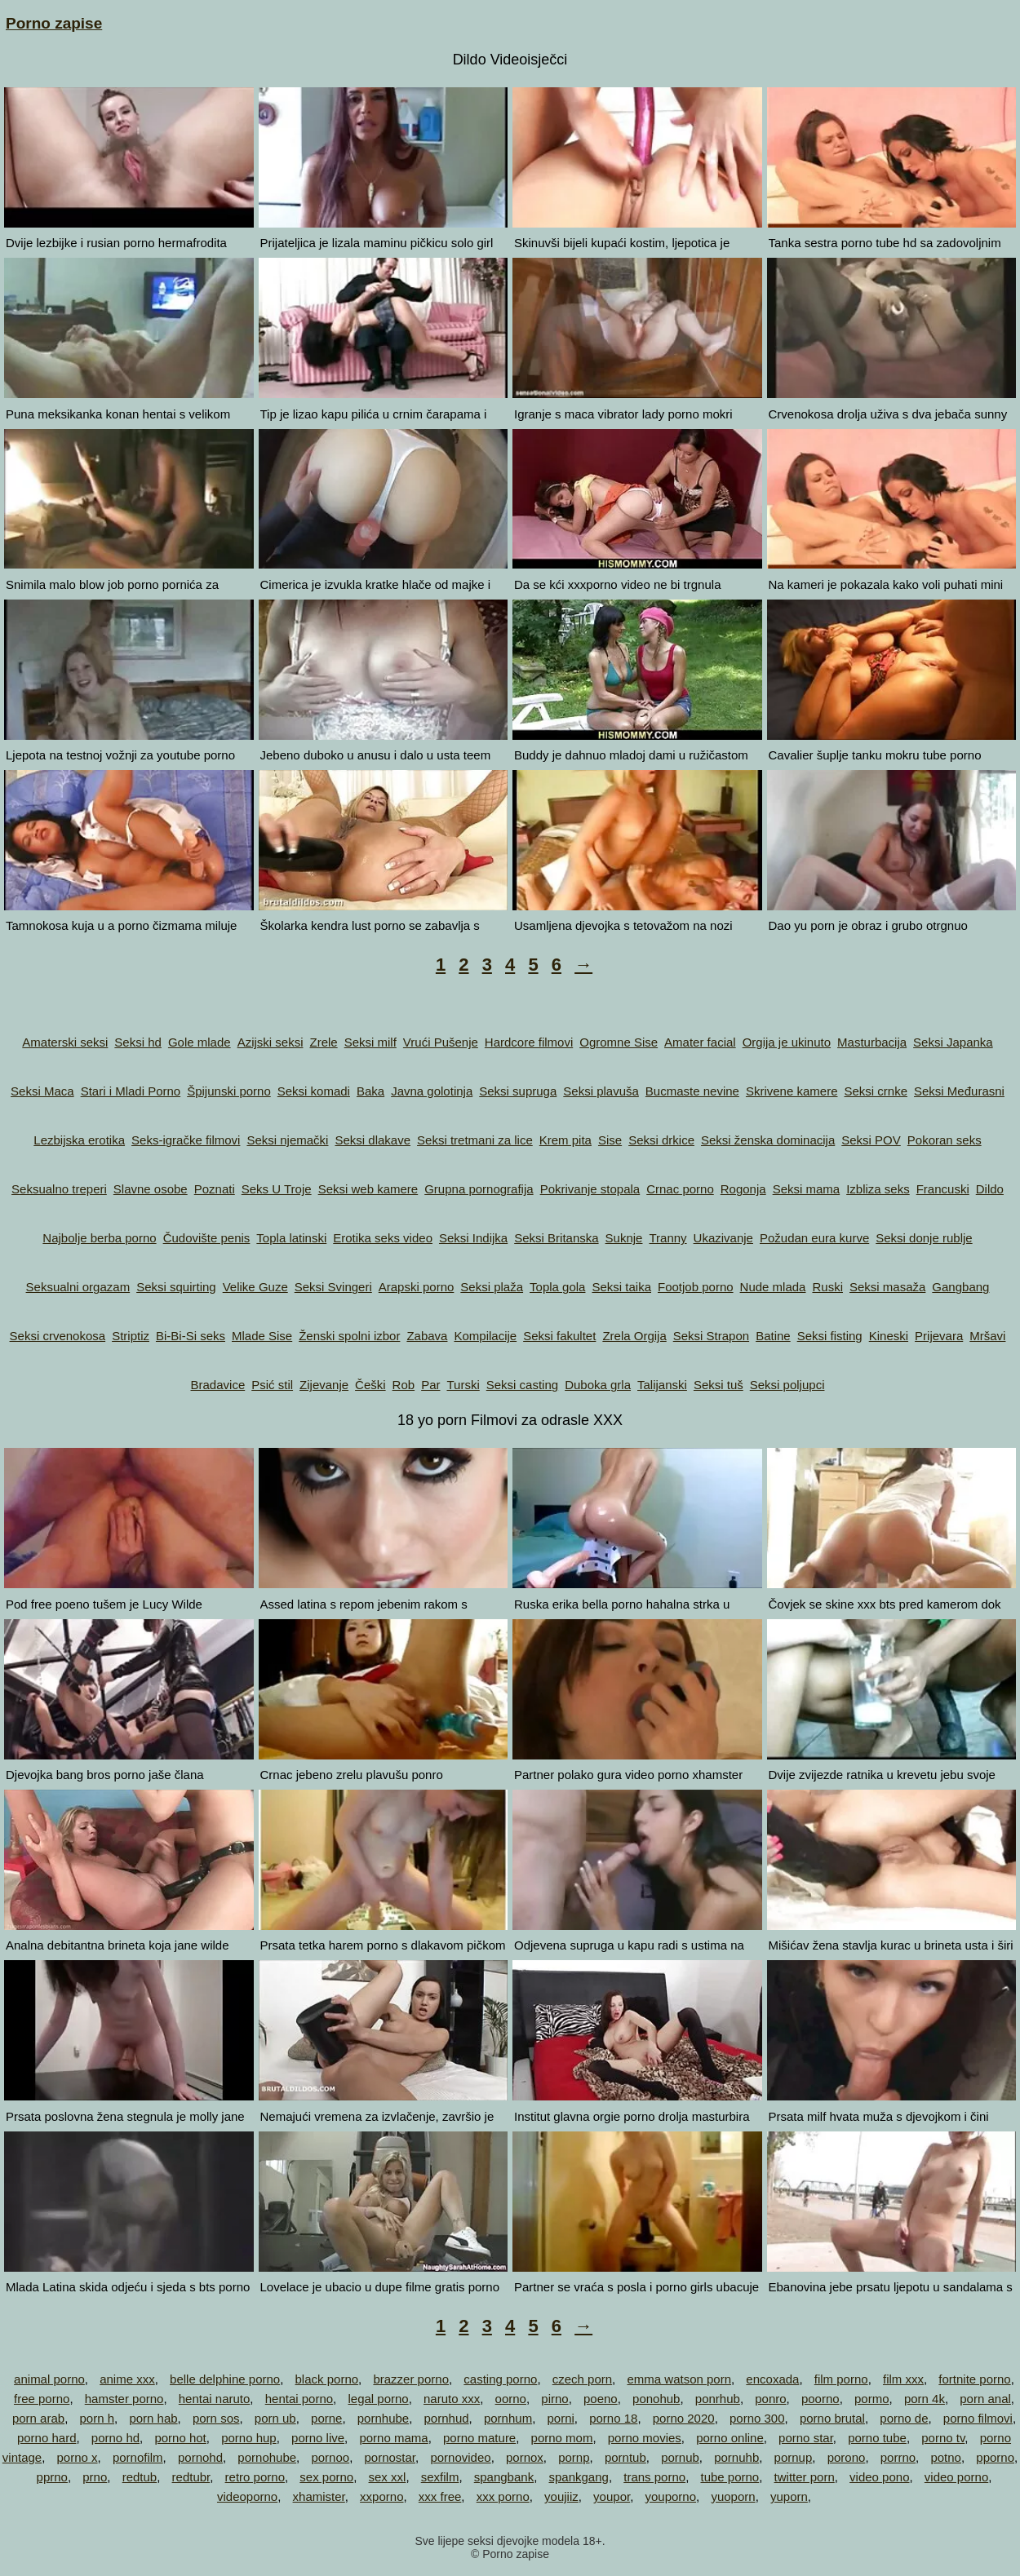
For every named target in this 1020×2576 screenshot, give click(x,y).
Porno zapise (54, 23)
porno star (805, 2438)
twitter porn (804, 2477)
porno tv (943, 2438)
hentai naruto (215, 2399)
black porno (327, 2379)
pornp (573, 2457)
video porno (956, 2477)
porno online (730, 2438)
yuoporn (733, 2496)
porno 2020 (684, 2418)
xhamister (319, 2496)
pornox (524, 2457)
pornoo (330, 2457)
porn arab (38, 2418)
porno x (77, 2457)
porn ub (275, 2418)
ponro (770, 2399)
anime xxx (127, 2379)
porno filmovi (978, 2418)
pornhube (383, 2418)
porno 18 (613, 2418)
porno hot (180, 2438)
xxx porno (503, 2496)
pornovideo (460, 2457)
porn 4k (924, 2399)
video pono (879, 2477)
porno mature (479, 2438)
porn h (96, 2418)
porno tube (877, 2438)
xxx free (440, 2496)
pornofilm (138, 2457)
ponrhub (717, 2399)
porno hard (47, 2438)
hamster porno (124, 2399)
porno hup (249, 2438)
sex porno (326, 2477)
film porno (841, 2379)
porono (846, 2457)
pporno (995, 2457)
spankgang (578, 2477)
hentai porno (299, 2399)
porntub (625, 2457)
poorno (820, 2399)
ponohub (656, 2399)
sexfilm (440, 2477)
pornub (680, 2457)
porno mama (393, 2438)
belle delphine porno (225, 2379)
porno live (317, 2438)
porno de (904, 2418)
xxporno (381, 2496)
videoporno (247, 2496)
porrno (898, 2457)
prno (94, 2477)
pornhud (446, 2418)
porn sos (216, 2418)
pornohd (200, 2457)
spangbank (504, 2477)
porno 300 (757, 2418)
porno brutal (832, 2418)
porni (560, 2418)
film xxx (903, 2379)
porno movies (644, 2438)
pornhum (508, 2418)
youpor (611, 2496)
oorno (510, 2399)
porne (326, 2418)
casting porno (500, 2379)
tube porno (729, 2477)
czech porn (582, 2379)
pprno (52, 2477)
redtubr (191, 2477)
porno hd (115, 2438)
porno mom (562, 2438)
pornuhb (736, 2457)
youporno (671, 2496)
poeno (600, 2399)
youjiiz (561, 2496)
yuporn (789, 2496)
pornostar (390, 2457)
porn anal (985, 2399)
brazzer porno (411, 2379)
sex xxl (387, 2477)
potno (945, 2457)
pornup (793, 2457)
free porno (41, 2399)
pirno (554, 2399)
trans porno (654, 2477)
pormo (871, 2399)
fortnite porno (974, 2379)
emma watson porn (679, 2379)
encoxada (772, 2379)
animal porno (49, 2379)
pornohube (266, 2457)
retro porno (255, 2477)
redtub (139, 2477)
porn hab (153, 2418)
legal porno (378, 2399)
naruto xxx (452, 2399)
